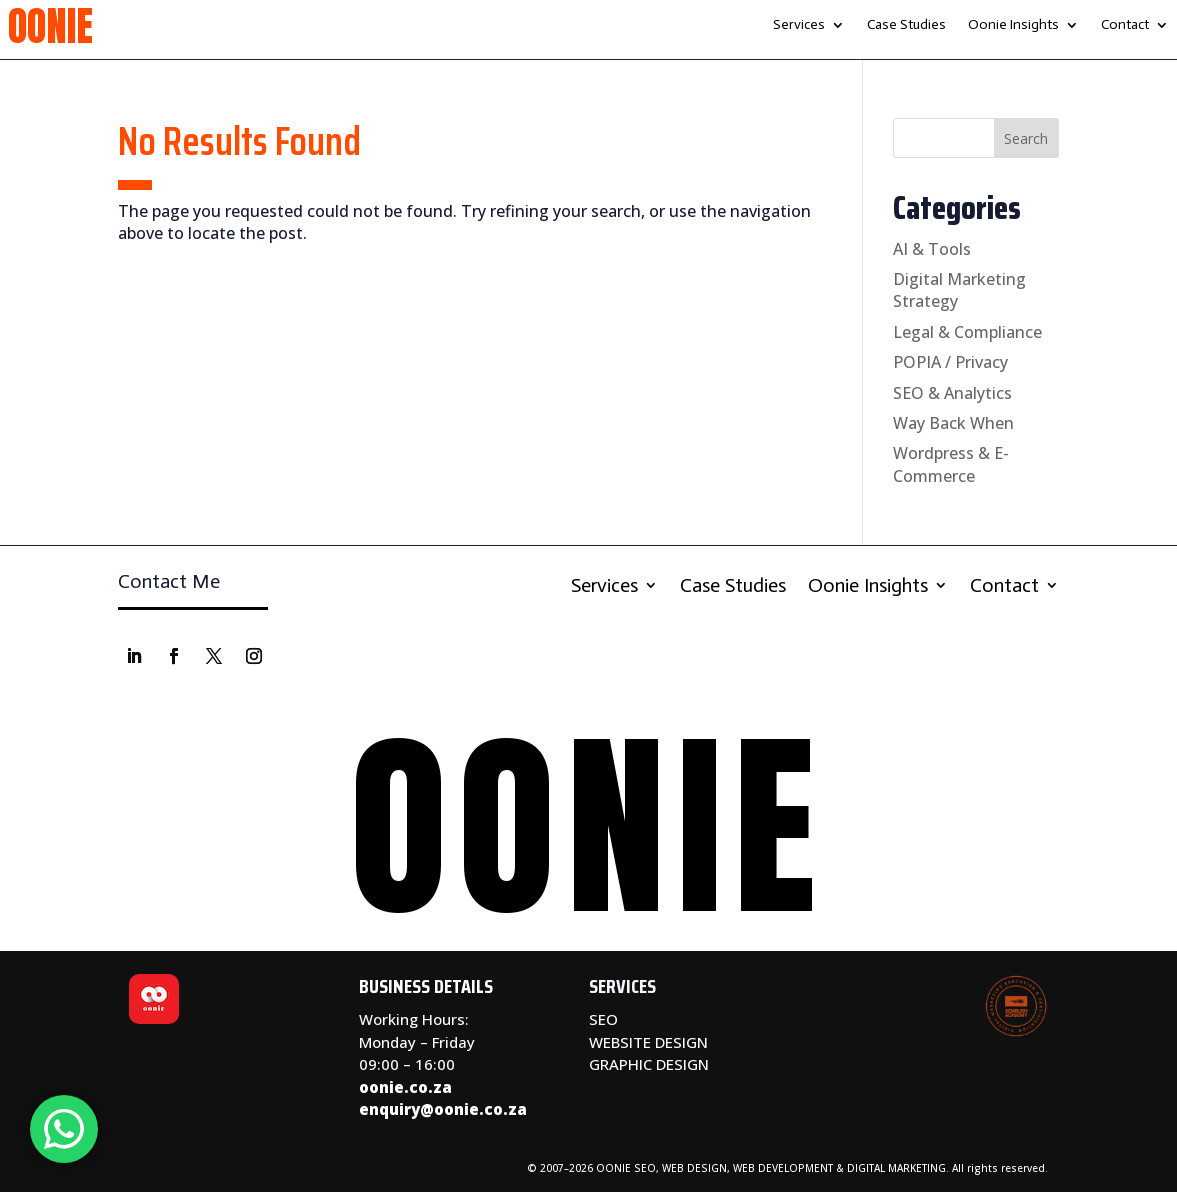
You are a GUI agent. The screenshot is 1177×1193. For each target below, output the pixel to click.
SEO (603, 1019)
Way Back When (953, 423)
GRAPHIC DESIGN (649, 1064)
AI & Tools (932, 249)
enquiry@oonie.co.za (443, 1109)
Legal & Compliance (967, 332)
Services (799, 25)
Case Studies (906, 25)
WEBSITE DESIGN (648, 1042)
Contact (1125, 25)
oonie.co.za (405, 1087)
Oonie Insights (1013, 25)
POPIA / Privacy (950, 362)
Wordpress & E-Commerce (951, 464)
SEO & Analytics (952, 393)
